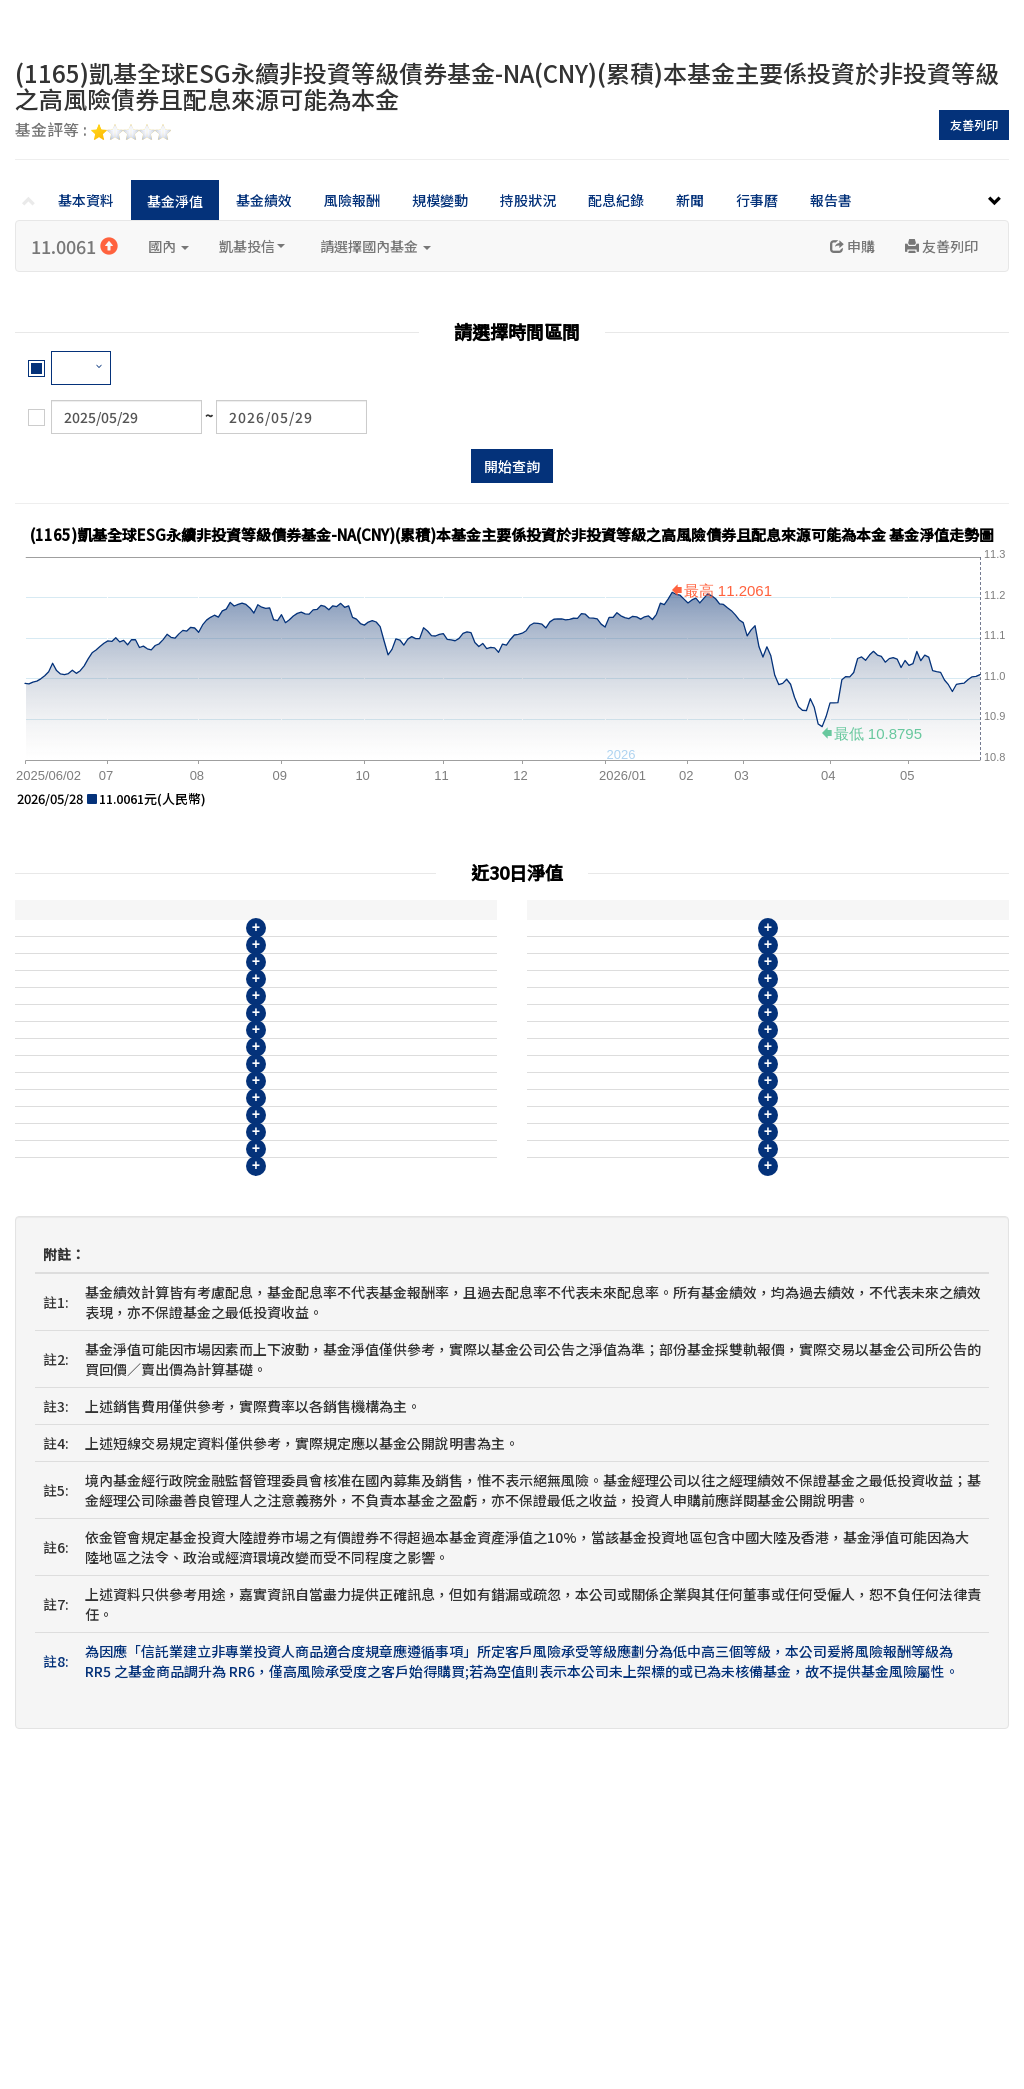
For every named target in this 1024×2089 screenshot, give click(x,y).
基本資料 (86, 200)
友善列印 (974, 124)
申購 (852, 246)
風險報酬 (352, 200)
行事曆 (757, 200)
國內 (168, 246)
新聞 (690, 200)
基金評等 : (93, 131)
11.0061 (74, 246)
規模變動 (440, 200)
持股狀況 (528, 200)
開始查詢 (512, 466)
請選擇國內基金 (375, 246)
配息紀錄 (616, 200)
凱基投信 (252, 246)
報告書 (831, 200)
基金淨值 (175, 201)
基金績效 (264, 200)
